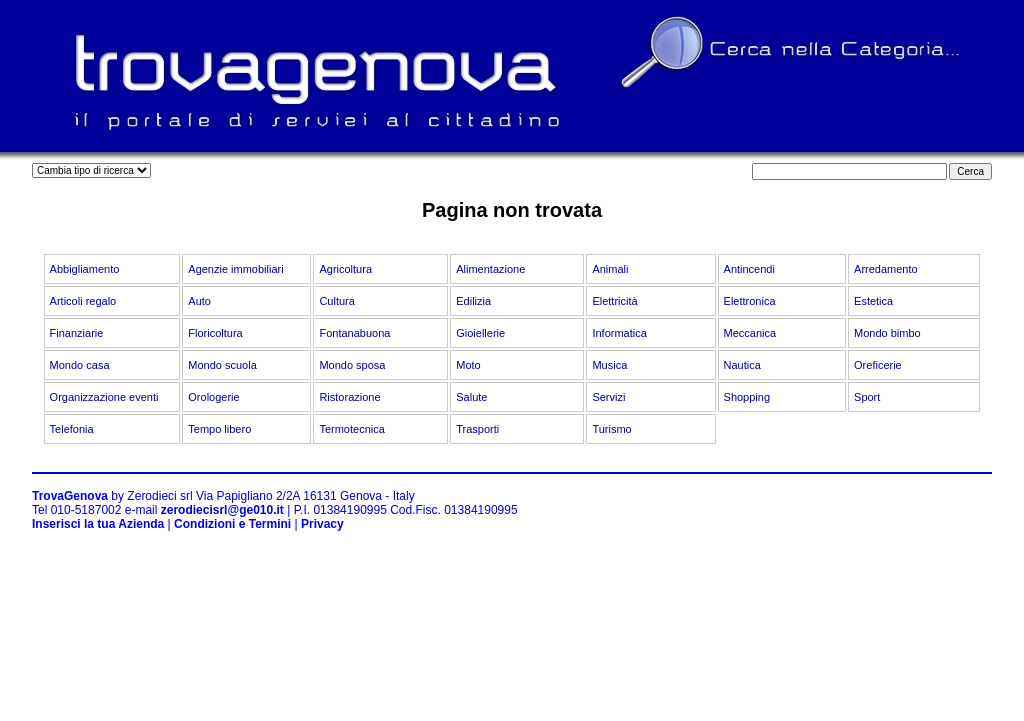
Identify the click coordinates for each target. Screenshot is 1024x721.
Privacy (322, 524)
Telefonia (72, 429)
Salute (471, 397)
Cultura (336, 301)
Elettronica (750, 301)
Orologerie (213, 397)
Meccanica (750, 333)
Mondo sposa (352, 365)
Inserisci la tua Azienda (98, 524)
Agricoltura (345, 269)
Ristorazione (349, 397)
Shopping (747, 397)
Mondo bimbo (887, 333)
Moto (468, 365)
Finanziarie (77, 333)
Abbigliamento (85, 269)
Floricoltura (215, 333)
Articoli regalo (83, 301)
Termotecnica (351, 429)
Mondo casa (80, 365)
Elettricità (614, 301)
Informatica (619, 333)
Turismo (611, 429)
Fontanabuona (354, 333)
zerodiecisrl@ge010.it (222, 510)
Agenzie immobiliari (235, 269)
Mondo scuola (222, 365)
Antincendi (749, 269)
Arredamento (886, 269)
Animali (610, 269)
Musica (609, 365)
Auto (199, 301)
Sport (867, 397)
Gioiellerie (480, 333)
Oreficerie (878, 365)
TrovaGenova (70, 496)
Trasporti (477, 429)
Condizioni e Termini (232, 524)
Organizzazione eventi (104, 397)
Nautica (742, 365)
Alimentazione (490, 269)
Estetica (873, 301)
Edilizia (473, 301)
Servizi (608, 397)
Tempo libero (219, 429)
